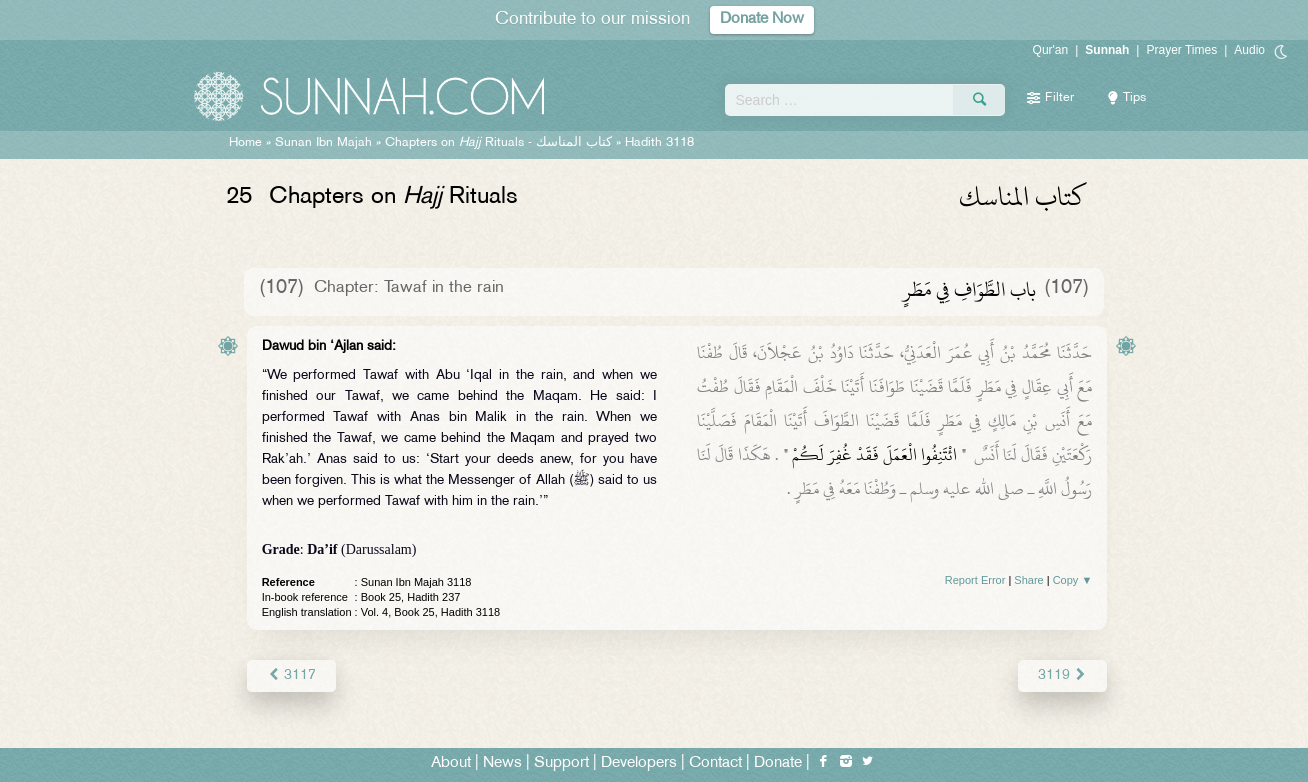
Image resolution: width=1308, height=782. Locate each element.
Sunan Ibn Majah (323, 143)
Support (561, 763)
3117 (291, 675)
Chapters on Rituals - (500, 143)
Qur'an (1051, 50)
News (502, 763)
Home (245, 143)
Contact (715, 763)
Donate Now (762, 19)
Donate (778, 763)
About (451, 763)
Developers (639, 763)
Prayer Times (1181, 50)
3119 (1062, 675)
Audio (1249, 50)
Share (1028, 580)
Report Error (975, 580)
